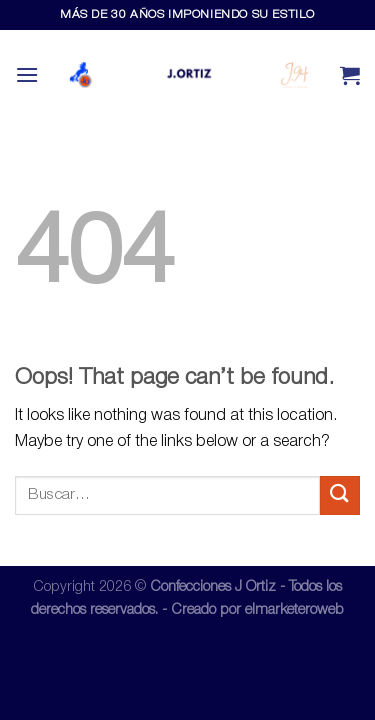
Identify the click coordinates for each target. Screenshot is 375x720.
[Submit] (340, 495)
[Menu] (27, 74)
